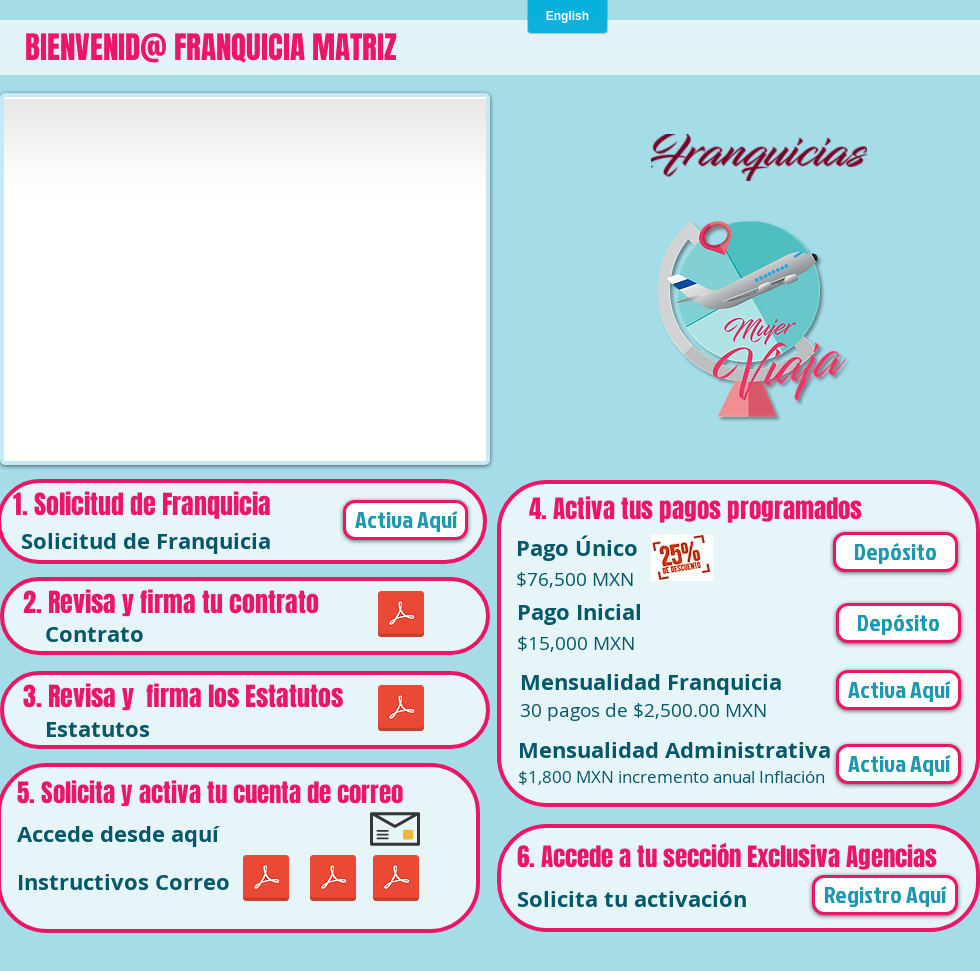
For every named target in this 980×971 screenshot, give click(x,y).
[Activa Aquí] (405, 520)
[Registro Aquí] (885, 895)
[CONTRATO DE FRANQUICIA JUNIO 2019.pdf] (400, 616)
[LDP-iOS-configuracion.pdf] (265, 880)
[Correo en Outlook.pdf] (395, 880)
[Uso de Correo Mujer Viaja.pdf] (332, 880)
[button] (895, 552)
